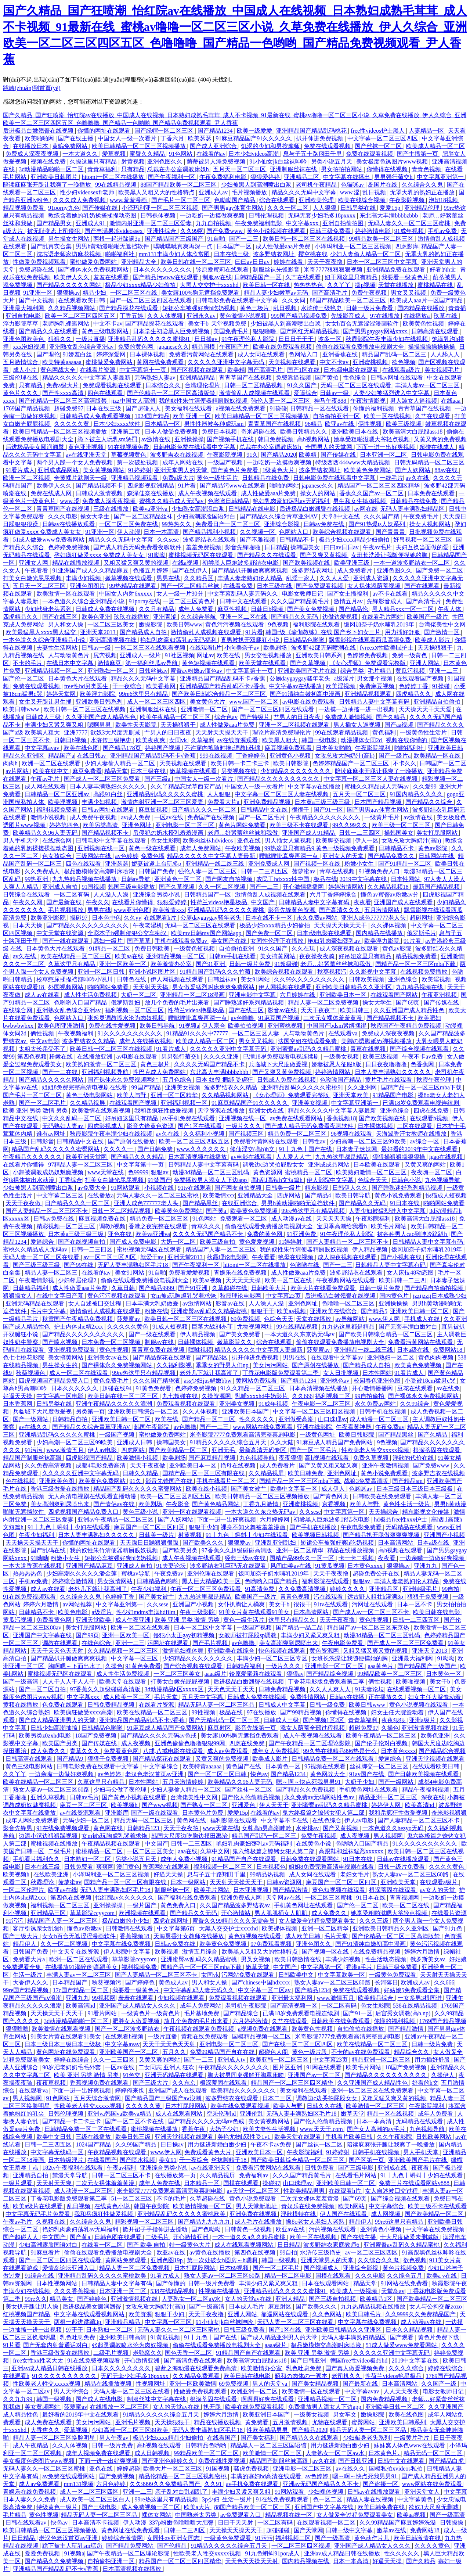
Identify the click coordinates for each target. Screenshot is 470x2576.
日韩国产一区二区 (442, 763)
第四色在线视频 (71, 1897)
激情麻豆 (110, 663)
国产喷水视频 (60, 1342)
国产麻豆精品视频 (212, 1458)
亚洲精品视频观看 (135, 478)
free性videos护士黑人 (378, 130)
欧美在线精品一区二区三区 (76, 956)
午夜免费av (389, 1427)
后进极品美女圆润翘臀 (36, 447)
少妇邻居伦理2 (78, 1280)
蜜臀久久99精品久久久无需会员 (234, 1921)
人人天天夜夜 (401, 2391)
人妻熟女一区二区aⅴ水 (192, 2299)
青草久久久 (206, 1226)
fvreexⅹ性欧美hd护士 (387, 647)
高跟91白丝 (108, 794)
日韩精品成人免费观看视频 (96, 416)
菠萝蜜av (304, 871)
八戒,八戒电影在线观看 (174, 1751)
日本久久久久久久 (75, 1388)
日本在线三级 (232, 254)
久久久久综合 (406, 2368)
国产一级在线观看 (153, 1334)
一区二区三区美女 (111, 624)
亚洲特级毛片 (420, 1589)
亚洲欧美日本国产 (246, 1411)
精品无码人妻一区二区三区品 (217, 1705)
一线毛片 (391, 478)
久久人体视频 (165, 316)
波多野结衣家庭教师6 (332, 2245)
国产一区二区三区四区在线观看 (151, 300)
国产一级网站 (31, 1419)
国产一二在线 (60, 1072)
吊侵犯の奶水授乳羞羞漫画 (169, 833)
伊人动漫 (129, 532)
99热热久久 (177, 524)
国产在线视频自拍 (82, 1242)
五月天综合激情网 (98, 2098)
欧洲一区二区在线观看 (52, 763)
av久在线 (418, 478)
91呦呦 (157, 555)
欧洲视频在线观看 (143, 1913)
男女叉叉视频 (409, 293)
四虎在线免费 (431, 1110)
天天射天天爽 (54, 2183)
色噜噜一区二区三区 (349, 1303)
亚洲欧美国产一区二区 (129, 2052)
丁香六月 (172, 138)
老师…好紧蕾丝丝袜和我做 (243, 833)
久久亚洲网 (362, 1087)
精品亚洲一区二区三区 (388, 1797)
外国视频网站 (66, 987)
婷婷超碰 (128, 2468)
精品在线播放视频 (76, 563)
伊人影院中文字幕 (331, 1180)
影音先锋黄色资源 (292, 910)
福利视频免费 (140, 1967)
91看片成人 (20, 470)
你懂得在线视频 (387, 169)
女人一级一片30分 (180, 593)
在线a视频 (186, 563)
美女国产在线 (229, 941)
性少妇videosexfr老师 (88, 192)
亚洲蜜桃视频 (370, 362)
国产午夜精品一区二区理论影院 (310, 1743)
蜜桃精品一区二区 (309, 1172)
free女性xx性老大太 (39, 2360)
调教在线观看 (60, 1643)
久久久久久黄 (72, 424)
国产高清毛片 (330, 293)
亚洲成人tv (232, 2059)
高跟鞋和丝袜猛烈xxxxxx (352, 1851)
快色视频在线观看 (282, 1651)
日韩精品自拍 (70, 1419)
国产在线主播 (76, 138)
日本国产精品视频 (378, 802)
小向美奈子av (242, 647)
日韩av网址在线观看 (397, 377)
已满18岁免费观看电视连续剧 (282, 1056)
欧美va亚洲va (151, 509)
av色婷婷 (126, 856)
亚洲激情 (452, 956)
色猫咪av (353, 185)
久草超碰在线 (230, 1288)
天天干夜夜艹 (319, 1010)
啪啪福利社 (120, 254)
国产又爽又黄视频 (324, 555)
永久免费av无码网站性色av (319, 1797)
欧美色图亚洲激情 (61, 1026)
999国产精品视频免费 (299, 316)
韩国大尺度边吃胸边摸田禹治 (190, 1836)
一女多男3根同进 (420, 1998)
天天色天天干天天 (231, 1689)
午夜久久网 (28, 902)
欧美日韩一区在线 (267, 285)
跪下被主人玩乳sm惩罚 (108, 439)
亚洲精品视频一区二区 (55, 671)
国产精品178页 (122, 748)
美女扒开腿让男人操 (33, 2306)
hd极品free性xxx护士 (401, 1519)
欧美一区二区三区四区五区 (81, 316)
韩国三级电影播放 (132, 887)
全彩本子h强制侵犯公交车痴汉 (127, 933)
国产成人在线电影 (100, 2399)
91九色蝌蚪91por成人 (273, 2553)
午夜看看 (37, 570)
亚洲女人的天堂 (343, 856)
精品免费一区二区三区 (298, 1134)
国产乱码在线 (48, 1550)
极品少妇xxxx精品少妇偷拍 (141, 285)
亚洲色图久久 (165, 161)
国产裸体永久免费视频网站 (94, 269)
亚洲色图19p (167, 2260)
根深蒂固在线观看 (437, 1450)
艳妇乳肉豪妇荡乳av (335, 941)
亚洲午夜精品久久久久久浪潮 (114, 1404)
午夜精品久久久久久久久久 (326, 817)
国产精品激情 (290, 1890)
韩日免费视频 (276, 439)
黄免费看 (257, 2422)
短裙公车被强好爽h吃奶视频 (199, 308)
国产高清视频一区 (294, 2005)
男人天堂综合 (72, 2391)
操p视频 (365, 285)
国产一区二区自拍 (43, 1689)
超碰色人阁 (273, 2052)
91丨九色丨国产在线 (306, 1149)
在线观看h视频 (429, 1118)
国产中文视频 (37, 300)
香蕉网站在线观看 (166, 1867)
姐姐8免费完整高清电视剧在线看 (85, 1087)
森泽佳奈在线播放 (151, 493)
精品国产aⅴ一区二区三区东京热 (369, 1627)
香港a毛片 (359, 1967)
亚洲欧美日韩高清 (123, 2337)
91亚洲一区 (38, 293)
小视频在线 (159, 1188)
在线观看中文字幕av (338, 1357)
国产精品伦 (354, 609)
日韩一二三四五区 (265, 871)
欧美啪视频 (411, 1681)
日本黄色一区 (444, 1674)
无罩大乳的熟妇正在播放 (423, 192)
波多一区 (330, 339)
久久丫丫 (339, 285)
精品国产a (61, 755)
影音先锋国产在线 (169, 1481)
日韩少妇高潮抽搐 (54, 1728)
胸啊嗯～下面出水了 (75, 1666)
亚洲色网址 (137, 825)
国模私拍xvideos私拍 (396, 2468)
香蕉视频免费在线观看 (100, 2083)
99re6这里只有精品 (144, 694)
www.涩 (350, 192)
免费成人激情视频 (349, 717)
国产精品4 (319, 1195)
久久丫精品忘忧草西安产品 (187, 786)
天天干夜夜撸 (325, 262)
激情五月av (349, 601)
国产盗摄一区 (381, 2484)
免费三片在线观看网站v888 (415, 2183)
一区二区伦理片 (24, 1890)
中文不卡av (107, 323)
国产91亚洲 (211, 964)
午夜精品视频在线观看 (112, 1843)
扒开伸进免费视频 (320, 138)
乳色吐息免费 (78, 2337)
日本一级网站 (188, 1882)
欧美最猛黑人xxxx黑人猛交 (41, 632)
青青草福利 (102, 169)
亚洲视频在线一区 (101, 848)
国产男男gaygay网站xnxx (375, 331)
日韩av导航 (136, 879)
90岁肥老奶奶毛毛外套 (72, 2067)
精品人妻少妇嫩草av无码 (277, 293)
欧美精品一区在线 (437, 755)
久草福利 (202, 740)
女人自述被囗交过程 (95, 1303)
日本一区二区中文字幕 (204, 1627)
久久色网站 (327, 2314)
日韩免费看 (78, 1867)
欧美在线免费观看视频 (283, 347)
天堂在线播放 (396, 285)
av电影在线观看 (137, 1056)
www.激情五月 (65, 1450)
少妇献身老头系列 (49, 609)
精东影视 (317, 1188)
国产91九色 (448, 1928)
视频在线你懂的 (407, 740)
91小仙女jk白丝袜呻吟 (278, 161)
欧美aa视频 (208, 1280)
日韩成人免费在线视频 (106, 609)
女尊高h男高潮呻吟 (267, 1828)
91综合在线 (40, 2276)
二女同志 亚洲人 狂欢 (167, 2067)
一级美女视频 (341, 1056)
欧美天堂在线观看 (263, 663)
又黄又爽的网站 (426, 1164)
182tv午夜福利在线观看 (73, 2167)
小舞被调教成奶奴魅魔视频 (49, 1172)
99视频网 (104, 1998)
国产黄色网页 (331, 1496)
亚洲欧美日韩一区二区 (420, 1311)
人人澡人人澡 (111, 894)
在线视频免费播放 (424, 972)
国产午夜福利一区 (172, 177)
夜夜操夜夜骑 (317, 956)
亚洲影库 (117, 1813)
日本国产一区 (234, 246)
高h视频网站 (314, 439)
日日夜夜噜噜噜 (386, 1064)
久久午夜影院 (395, 2137)
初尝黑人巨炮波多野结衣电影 (241, 563)
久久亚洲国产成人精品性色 (101, 717)
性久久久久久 (257, 1419)
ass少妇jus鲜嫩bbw (208, 1380)
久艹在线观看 (303, 277)
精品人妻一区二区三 (52, 1272)
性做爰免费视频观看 (40, 262)
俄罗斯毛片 (421, 933)
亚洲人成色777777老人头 (374, 918)
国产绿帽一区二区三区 (164, 130)
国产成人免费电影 (133, 1242)
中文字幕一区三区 (135, 1658)
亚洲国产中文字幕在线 (43, 1635)
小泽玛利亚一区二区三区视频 (160, 208)
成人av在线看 (43, 995)
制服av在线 (216, 277)
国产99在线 (79, 1265)
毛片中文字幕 (48, 1311)
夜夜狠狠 (290, 1458)
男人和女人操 (66, 624)
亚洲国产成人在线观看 (404, 902)
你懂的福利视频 (374, 408)
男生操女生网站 (69, 239)
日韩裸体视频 (158, 215)
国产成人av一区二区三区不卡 (372, 1612)
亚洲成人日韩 (135, 1442)
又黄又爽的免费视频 (440, 439)
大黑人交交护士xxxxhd (210, 285)
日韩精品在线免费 (266, 478)
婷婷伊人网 (386, 1805)
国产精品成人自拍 (144, 632)
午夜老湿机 (147, 925)
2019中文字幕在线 (364, 879)
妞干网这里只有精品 (352, 277)
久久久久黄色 (447, 1867)
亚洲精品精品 (198, 377)
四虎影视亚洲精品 (151, 485)
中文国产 (263, 902)
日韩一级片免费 (250, 964)
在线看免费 (238, 586)
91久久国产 (302, 385)
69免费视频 (246, 1319)
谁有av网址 (51, 1134)
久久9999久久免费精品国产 (421, 2314)
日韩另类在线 (358, 208)
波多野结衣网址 (274, 254)
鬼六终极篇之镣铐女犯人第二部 (324, 1813)
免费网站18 (448, 1350)
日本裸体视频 (148, 354)
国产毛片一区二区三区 (181, 200)
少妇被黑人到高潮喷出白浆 (257, 185)
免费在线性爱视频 (112, 1026)
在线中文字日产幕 (60, 1296)
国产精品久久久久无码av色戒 (159, 1735)
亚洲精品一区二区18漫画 (193, 995)
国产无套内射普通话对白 (56, 2345)
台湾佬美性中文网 (442, 624)
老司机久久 (347, 2376)
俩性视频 (370, 424)
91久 (252, 455)
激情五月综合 (200, 1951)
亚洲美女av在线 (108, 1357)
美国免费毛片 (231, 331)
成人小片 (25, 370)
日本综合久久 (163, 385)
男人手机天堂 (21, 840)
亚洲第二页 (126, 431)
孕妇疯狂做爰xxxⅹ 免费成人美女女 (99, 555)
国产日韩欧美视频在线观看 (424, 1774)
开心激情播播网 (304, 887)
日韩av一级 (335, 393)
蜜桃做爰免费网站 (94, 262)
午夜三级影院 (198, 1612)
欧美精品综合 (376, 1998)
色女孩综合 (57, 856)
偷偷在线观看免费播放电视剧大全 (360, 347)
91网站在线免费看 (405, 2283)
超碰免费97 (68, 408)
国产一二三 (244, 239)
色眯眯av (361, 1488)
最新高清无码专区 (263, 1450)
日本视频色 (271, 1867)
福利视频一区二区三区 (135, 1010)
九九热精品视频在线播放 (85, 879)
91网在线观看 (324, 2067)
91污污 (34, 1450)
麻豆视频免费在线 (103, 1218)
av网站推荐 (77, 1604)
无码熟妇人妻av (155, 377)
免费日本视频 (220, 431)
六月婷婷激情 (250, 2021)
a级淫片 (344, 678)
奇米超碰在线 (259, 431)
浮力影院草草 (21, 323)
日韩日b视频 (268, 609)
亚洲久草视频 (48, 1797)
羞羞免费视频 (204, 547)
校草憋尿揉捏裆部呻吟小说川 (75, 979)
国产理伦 (48, 354)
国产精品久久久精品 (138, 1157)
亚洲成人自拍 (60, 887)
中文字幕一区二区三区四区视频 (315, 1411)
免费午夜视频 (369, 293)
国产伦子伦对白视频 (382, 1743)
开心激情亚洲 (191, 2237)
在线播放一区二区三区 (120, 2407)
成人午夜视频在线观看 (208, 493)
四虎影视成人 (105, 1126)
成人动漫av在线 (292, 1218)
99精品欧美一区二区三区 (382, 239)
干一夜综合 (127, 686)
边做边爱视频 (340, 617)
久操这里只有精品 (94, 161)
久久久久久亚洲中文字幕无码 (226, 362)
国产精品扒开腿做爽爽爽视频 (250, 570)
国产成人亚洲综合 (214, 146)
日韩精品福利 (31, 1288)
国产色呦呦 (206, 2229)
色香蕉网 (423, 1064)
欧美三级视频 (404, 424)
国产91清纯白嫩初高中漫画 (306, 694)
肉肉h (11, 763)
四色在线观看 (105, 393)
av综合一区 (425, 1141)
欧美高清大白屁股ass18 (413, 431)
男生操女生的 (60, 1365)
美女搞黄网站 (278, 956)
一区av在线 (169, 817)
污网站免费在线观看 (248, 1975)
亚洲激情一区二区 (205, 709)
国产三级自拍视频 (333, 2299)
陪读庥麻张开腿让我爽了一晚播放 (48, 185)
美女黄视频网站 (104, 470)
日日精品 (276, 547)
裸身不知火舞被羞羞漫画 (254, 1527)
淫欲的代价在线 (414, 1458)
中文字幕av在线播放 (296, 686)
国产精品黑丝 (200, 1203)
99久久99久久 (350, 825)
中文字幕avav (43, 748)
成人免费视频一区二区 (151, 2507)
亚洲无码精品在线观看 (36, 1303)
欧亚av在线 (340, 424)
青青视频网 (405, 1897)
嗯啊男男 (99, 725)
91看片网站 (102, 2013)
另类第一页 (90, 1411)
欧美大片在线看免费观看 (323, 1288)
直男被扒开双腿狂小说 (251, 640)
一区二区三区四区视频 (301, 2546)
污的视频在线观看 (333, 2229)
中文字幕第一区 (344, 1512)
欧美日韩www (184, 624)
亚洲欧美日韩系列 (320, 655)
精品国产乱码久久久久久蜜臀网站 (56, 1149)
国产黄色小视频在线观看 (135, 1797)
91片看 (187, 485)
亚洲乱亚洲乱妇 (276, 1543)
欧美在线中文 (51, 771)
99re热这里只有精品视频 (313, 1211)
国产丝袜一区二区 (379, 146)
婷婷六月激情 (41, 1604)
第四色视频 (32, 1056)
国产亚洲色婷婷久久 (168, 2461)
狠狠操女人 (18, 1296)
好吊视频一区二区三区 (423, 539)
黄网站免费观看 (257, 1380)
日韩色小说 (406, 1180)
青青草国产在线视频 (246, 377)
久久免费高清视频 (49, 1465)
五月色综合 (177, 1080)
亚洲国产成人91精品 (309, 833)
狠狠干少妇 (203, 1527)
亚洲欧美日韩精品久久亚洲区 (354, 987)
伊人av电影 (103, 1450)
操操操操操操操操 (432, 347)
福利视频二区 (333, 1396)
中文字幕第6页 (176, 1928)
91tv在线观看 (195, 1188)
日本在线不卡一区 (269, 918)
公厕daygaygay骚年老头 (301, 678)
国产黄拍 (327, 377)
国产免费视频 (117, 2476)
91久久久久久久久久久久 (131, 1033)
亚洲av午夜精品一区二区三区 (116, 1519)
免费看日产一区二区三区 (228, 524)
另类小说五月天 (332, 161)
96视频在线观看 (352, 1134)
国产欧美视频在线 (307, 563)
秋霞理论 (42, 1882)
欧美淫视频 (341, 686)
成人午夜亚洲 (133, 1620)
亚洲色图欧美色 (24, 339)
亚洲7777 (75, 732)
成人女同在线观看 (262, 354)
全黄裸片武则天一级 (81, 478)
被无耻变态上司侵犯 (54, 231)
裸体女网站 (157, 2515)
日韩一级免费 (328, 1705)
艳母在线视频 (296, 1257)
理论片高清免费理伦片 (282, 732)
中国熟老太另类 (196, 2515)
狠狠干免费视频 (428, 1597)
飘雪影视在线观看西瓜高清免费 (370, 640)
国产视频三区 (246, 1134)
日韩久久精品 (141, 1473)
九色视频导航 (443, 1180)
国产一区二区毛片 (262, 817)
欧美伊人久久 (72, 277)
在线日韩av (92, 755)
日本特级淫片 (66, 2160)
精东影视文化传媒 (426, 1512)
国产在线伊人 (190, 570)
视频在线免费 (48, 161)
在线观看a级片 (402, 370)
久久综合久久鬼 (423, 185)
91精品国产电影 (393, 1095)
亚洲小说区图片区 (153, 972)
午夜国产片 (234, 347)
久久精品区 (199, 578)
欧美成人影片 (433, 640)
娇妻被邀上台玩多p (157, 864)
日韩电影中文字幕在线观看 (112, 840)
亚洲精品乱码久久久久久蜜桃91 (150, 339)
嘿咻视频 (200, 1350)
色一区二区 (328, 2499)
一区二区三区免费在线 (129, 524)
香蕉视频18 (341, 1118)
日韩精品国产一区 (258, 277)
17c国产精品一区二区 (81, 1990)
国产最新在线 (64, 902)
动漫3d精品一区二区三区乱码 (211, 1172)
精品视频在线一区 (289, 2515)
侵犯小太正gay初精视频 (184, 1635)
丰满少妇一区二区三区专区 (273, 1658)
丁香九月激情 (261, 1504)
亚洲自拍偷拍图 (343, 223)
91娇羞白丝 (77, 354)
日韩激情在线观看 (130, 1928)
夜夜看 (362, 902)
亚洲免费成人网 (269, 864)
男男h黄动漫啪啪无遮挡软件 (113, 246)
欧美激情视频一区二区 (203, 2206)
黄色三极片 (255, 308)
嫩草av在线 (392, 2530)
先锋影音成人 (349, 316)
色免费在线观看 (63, 1705)
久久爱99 (425, 786)
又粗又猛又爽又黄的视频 (137, 563)
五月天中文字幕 (203, 1697)
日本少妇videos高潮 (254, 154)
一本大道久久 (80, 154)
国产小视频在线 (401, 1257)
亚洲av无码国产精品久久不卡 (321, 2484)
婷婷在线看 (289, 262)
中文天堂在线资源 (60, 933)
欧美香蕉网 (161, 686)
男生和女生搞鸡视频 (360, 501)
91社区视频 (179, 655)
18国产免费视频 (96, 1735)
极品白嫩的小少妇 (126, 1921)
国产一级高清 (21, 1681)
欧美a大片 (198, 2507)
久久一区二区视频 (222, 887)
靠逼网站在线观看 (285, 2314)
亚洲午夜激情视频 (386, 1465)
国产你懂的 (170, 2283)
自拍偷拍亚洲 (237, 948)
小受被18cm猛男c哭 (431, 1380)
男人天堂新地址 (257, 2206)
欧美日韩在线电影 (437, 1612)
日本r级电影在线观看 (351, 370)
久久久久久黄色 (128, 1326)
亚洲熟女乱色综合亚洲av (82, 347)
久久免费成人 (43, 871)
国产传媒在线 (100, 208)
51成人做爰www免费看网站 (49, 539)
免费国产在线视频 (211, 817)
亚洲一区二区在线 (244, 617)
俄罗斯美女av (428, 1959)
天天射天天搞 (151, 987)
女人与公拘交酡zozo (436, 2306)
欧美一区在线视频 (388, 416)
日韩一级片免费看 (370, 308)
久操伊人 (443, 2075)
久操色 (114, 1666)
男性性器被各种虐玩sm (214, 424)
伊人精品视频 (370, 1249)
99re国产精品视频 (26, 1990)
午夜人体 (450, 609)
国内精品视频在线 (306, 2561)
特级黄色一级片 (57, 2507)
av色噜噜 (243, 1018)
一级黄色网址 (318, 1434)
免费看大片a (224, 802)
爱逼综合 (305, 393)
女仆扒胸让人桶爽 (242, 1604)
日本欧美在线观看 (377, 1164)
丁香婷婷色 (251, 755)
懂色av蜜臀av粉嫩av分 (390, 894)
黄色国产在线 (244, 1766)
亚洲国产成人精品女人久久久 (138, 2005)
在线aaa (451, 401)
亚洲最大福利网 (24, 308)
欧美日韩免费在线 (382, 2507)
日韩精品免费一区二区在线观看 (333, 1759)
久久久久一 (119, 1149)
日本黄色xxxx (365, 1566)
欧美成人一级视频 (354, 2291)
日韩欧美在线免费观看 (382, 1496)
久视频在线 (51, 2221)
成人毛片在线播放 (259, 2221)
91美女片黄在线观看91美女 (255, 1612)
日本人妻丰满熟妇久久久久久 (109, 786)
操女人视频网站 (430, 524)
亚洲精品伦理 (422, 208)
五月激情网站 (382, 910)
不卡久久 (404, 763)
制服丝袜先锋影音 (277, 269)
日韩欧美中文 (296, 1975)
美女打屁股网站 (437, 833)
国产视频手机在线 (231, 439)
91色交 (132, 2075)
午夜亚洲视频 (440, 995)
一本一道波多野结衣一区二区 (412, 563)
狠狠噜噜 (265, 331)
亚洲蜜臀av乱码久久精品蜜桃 (309, 1049)
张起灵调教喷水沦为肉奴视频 (126, 1018)
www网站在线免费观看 (263, 1427)
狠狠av (160, 1172)
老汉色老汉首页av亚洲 (155, 1774)
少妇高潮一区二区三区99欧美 (369, 1141)
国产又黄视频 (341, 1828)
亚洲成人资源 (371, 578)
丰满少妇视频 (84, 578)
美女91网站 (256, 979)
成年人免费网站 (201, 848)
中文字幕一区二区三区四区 (383, 138)
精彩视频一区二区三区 (66, 1226)
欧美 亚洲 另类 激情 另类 (36, 1110)
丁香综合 (70, 1180)
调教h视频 (112, 1226)
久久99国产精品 (136, 2144)
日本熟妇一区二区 (88, 1859)
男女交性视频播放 (269, 655)
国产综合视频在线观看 (420, 1049)
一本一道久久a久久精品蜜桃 (249, 2237)
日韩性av (314, 1141)
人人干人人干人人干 (69, 1681)
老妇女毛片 (354, 1874)
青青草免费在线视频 (158, 1350)
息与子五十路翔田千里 (313, 154)
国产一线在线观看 (66, 941)
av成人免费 (136, 817)
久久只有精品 (157, 609)
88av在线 (446, 470)
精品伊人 (25, 1944)
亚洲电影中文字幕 (253, 995)
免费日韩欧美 (152, 948)
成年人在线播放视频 (146, 1041)
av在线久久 (34, 1427)
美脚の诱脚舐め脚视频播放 (377, 1041)
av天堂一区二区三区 (254, 2191)
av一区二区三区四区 (110, 1257)
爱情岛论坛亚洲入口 (69, 2268)
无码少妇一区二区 (86, 1820)
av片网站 (18, 771)
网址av (205, 655)
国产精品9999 (157, 1288)
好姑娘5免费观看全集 (412, 1990)
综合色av (226, 717)
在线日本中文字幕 (70, 663)
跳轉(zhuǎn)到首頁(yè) (32, 88)
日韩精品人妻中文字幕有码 (375, 701)
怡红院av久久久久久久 (125, 1897)
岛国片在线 (383, 185)
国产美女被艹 (249, 1488)
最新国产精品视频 (437, 887)
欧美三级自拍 (218, 1242)
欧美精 (236, 370)
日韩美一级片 (283, 1188)
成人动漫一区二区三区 (380, 1419)
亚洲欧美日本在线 (355, 431)
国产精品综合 (241, 2013)
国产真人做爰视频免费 (355, 2368)
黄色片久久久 (21, 393)
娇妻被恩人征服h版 (337, 1064)
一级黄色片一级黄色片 (151, 2013)
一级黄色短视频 (195, 948)
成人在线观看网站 (179, 2113)
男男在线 (168, 578)
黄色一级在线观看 (153, 848)
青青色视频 (427, 169)
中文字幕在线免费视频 (122, 1944)
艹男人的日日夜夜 (298, 717)
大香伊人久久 (31, 1982)
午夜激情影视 (368, 401)
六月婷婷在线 (298, 995)
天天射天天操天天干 (222, 732)
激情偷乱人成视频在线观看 (255, 393)
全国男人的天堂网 (329, 447)
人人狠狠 (325, 208)
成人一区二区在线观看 (79, 1373)
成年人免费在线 (160, 2183)
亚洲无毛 (224, 1450)
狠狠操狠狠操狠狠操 (399, 1157)
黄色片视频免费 (404, 2268)
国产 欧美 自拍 (147, 2245)
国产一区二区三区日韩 (218, 1774)
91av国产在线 (367, 1774)
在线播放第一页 (176, 2175)
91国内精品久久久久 (417, 794)
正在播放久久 (386, 1697)
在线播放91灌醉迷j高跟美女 (82, 1967)
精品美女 (62, 2299)
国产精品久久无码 (295, 617)
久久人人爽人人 (331, 1689)
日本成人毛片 (247, 2306)
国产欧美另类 (180, 1550)
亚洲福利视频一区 (184, 1103)
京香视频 (334, 1504)
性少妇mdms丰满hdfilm (146, 1612)
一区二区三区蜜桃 (329, 1897)
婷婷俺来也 (130, 2090)
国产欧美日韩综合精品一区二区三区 (219, 694)
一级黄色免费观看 (393, 1975)
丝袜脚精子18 (229, 2160)
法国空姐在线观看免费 (308, 1041)
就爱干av (152, 1257)
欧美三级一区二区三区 (402, 825)
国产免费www (225, 231)
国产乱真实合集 (51, 246)
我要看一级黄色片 (406, 277)
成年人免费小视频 (184, 1859)
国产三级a (158, 779)
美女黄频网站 (43, 2407)
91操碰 (441, 686)
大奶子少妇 (360, 1782)
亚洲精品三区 (48, 1913)
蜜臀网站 (363, 2422)
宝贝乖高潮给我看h (342, 1226)
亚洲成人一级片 (141, 655)
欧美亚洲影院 (48, 918)
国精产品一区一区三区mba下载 (416, 964)
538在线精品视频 (415, 2005)
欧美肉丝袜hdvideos (208, 840)
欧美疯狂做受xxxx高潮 (84, 1712)
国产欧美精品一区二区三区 (432, 2299)
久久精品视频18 (389, 887)
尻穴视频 (105, 655)
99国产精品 (146, 1087)
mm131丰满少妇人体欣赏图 (175, 254)
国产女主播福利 (348, 593)
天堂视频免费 (229, 323)
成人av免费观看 (228, 1751)
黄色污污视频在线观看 (235, 624)
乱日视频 (374, 192)
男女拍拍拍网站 (342, 169)
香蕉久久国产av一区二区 (372, 493)
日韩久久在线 (325, 2106)
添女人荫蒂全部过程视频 (313, 1728)
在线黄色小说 (314, 1843)
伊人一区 (367, 840)
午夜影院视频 (407, 200)
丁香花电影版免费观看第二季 (281, 1373)
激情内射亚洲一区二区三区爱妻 (151, 223)
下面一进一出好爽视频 (386, 447)
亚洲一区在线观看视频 (192, 1512)
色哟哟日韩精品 (229, 501)
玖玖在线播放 (132, 617)
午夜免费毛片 (421, 516)
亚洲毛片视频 (133, 2422)
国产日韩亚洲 (309, 2360)
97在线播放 (385, 316)
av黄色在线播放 (210, 2252)
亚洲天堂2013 (98, 632)
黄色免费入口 (178, 1905)
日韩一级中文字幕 (350, 2530)
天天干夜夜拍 (181, 1828)
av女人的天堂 (438, 1890)
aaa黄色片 (381, 1666)
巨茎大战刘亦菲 (213, 1326)
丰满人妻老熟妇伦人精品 (250, 578)
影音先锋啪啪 (243, 547)
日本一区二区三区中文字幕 (383, 262)
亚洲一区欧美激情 (192, 2384)
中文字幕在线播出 (347, 177)
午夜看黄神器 (354, 1427)
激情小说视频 (48, 817)
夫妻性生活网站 (57, 647)
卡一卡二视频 (357, 1558)
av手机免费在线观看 (189, 1118)
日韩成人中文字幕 (282, 1705)
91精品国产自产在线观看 (245, 1859)
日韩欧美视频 (367, 979)
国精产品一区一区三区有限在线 (204, 1473)
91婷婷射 (140, 470)
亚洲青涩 (165, 617)
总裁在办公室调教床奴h (178, 169)
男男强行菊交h (394, 177)
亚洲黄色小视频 (291, 755)
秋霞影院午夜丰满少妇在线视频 (387, 339)
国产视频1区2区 (324, 1720)
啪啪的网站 (284, 485)
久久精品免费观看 (197, 2376)
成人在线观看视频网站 (244, 2245)
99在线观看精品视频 (342, 732)
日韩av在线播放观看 (69, 524)
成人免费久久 (48, 1751)
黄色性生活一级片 (407, 1504)
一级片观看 (18, 2183)
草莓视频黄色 (129, 455)
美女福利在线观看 (189, 408)
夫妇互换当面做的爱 (423, 547)
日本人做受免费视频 (172, 431)
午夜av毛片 (378, 547)
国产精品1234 (216, 130)
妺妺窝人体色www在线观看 (410, 2445)
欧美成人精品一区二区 (435, 146)
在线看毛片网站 (383, 617)
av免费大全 (92, 1188)
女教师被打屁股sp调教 (248, 1635)
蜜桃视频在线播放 (54, 1843)
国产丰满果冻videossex (114, 231)
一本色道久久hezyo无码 (393, 1828)
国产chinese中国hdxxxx (261, 1982)
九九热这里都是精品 (342, 1157)
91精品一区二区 (110, 948)
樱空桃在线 (313, 254)
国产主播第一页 (418, 154)
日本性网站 (406, 879)
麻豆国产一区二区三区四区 (150, 1527)
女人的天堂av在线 (249, 2299)
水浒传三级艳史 (322, 308)
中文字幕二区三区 (60, 1195)
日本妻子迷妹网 (357, 1149)
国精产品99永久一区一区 (303, 1558)
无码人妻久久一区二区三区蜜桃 (410, 223)
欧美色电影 (73, 1612)
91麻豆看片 (45, 2252)
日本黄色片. (384, 2453)
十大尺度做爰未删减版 (410, 2237)
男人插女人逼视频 (357, 725)
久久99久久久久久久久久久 (310, 979)
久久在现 (304, 948)
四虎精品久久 (21, 617)
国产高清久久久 (340, 910)
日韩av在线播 (347, 1697)
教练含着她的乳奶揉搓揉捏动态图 (93, 215)
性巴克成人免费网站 (160, 1072)
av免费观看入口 (241, 2515)
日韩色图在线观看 (118, 2237)
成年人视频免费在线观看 (99, 2453)
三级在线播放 (111, 509)
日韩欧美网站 (434, 2137)
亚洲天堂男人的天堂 (181, 470)
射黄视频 (133, 161)
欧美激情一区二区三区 (376, 2106)
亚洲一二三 (444, 671)
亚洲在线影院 (315, 1427)
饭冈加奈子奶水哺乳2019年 (380, 624)
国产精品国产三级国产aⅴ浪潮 (164, 2098)
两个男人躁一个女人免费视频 (75, 462)
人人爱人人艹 (294, 1157)
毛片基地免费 (202, 2013)
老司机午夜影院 (246, 2005)
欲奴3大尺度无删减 (116, 732)
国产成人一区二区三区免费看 (103, 779)
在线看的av (210, 154)
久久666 (302, 1396)
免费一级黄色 (410, 655)
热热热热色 (309, 285)
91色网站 (181, 154)
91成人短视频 (170, 1326)
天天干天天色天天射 (57, 1651)
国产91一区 (329, 809)
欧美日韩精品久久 (304, 431)
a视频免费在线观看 (263, 2029)
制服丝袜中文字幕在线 (157, 2399)
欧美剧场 (275, 647)
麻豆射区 (219, 1728)
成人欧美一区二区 (127, 1697)
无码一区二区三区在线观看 (357, 385)
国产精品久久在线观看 (49, 331)
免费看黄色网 (54, 1620)
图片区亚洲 (288, 2067)
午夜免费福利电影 (223, 177)
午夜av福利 (122, 2167)
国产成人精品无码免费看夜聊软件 (138, 547)
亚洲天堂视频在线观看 (435, 1759)
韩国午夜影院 (152, 1427)
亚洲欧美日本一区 (343, 995)
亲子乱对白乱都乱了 (182, 2492)
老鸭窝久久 (147, 2353)
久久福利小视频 (204, 1134)
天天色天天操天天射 (252, 2561)
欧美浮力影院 (98, 694)
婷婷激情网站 (346, 887)
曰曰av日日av (253, 262)
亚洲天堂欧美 (351, 1095)
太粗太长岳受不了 (43, 1049)
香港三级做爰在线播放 (60, 1488)
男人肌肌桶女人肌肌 (281, 1913)
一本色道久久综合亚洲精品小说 (84, 601)
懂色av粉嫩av (85, 1928)
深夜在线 (433, 1797)
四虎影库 (407, 246)
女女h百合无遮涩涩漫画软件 (362, 323)
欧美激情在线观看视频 (102, 1110)
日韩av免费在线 (324, 524)
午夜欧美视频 (243, 848)
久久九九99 (18, 2399)
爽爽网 (105, 1867)
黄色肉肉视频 (436, 1357)
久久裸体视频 (389, 925)
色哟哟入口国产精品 (81, 1002)
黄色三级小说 (141, 1512)
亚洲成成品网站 (58, 470)
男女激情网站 (115, 1581)
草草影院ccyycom (93, 1913)
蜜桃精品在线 (435, 285)
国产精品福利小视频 (210, 532)
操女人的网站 (318, 493)
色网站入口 (304, 354)
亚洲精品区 (384, 1589)
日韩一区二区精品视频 (254, 385)
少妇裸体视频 (326, 2492)
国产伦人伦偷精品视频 (251, 1797)
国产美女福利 (259, 2438)
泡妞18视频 (444, 200)
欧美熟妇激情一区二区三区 (102, 1064)
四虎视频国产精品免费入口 (55, 1380)
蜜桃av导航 (136, 1573)
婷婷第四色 (64, 825)
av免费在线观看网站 (297, 1118)
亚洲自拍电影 (24, 316)
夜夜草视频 (51, 2083)
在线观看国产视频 (421, 678)
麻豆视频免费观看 (289, 748)
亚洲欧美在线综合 (334, 1311)
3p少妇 (211, 2499)
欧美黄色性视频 (424, 323)
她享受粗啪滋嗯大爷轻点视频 (372, 439)
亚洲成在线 (392, 2167)
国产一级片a (395, 755)
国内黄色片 (394, 1296)
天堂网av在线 (284, 1897)
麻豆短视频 (153, 809)
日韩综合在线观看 (27, 894)
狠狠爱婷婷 (265, 177)
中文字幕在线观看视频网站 (90, 2314)
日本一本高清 (162, 532)
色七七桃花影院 (24, 1357)
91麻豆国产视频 (279, 1018)
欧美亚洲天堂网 (87, 1157)
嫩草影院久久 (235, 1342)
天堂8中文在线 (341, 516)
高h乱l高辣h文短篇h (277, 1180)
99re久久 (36, 2299)
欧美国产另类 (60, 1743)
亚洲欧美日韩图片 (54, 177)
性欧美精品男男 (304, 2191)
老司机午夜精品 (317, 185)
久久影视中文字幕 (373, 972)
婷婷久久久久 (348, 1589)
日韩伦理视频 (267, 215)
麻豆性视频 (232, 609)
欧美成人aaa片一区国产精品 (427, 300)
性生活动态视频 (386, 1959)
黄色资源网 (267, 1172)
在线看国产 (102, 2160)
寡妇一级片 (108, 941)
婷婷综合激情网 (73, 1581)
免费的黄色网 (136, 347)
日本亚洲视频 (251, 1890)
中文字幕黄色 (415, 2499)
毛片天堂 (166, 1697)
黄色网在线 (192, 1820)
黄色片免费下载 (439, 2337)
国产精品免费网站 (130, 2546)
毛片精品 (380, 671)
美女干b (198, 323)
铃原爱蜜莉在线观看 (223, 269)
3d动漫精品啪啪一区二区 (52, 169)
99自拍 (450, 1589)
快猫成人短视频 (446, 1195)
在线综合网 (57, 840)
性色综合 (355, 377)
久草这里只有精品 (72, 964)
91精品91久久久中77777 (197, 1033)
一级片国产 (142, 1905)
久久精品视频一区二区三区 (123, 1651)
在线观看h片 (205, 647)
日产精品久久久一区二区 (205, 809)
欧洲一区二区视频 (27, 478)
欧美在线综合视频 (362, 200)
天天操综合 (384, 1512)
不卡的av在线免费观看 (361, 2052)
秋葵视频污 (332, 972)
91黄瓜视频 (329, 1566)
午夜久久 (97, 902)
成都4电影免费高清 (101, 1465)
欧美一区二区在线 (289, 1280)
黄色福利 (384, 732)
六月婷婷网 (275, 1519)
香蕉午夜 (194, 2129)
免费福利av (254, 2175)
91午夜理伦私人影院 (248, 339)
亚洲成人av (214, 192)
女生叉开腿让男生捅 (46, 701)
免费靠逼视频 (294, 377)
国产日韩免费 (155, 1149)
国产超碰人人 (144, 408)
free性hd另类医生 (87, 686)
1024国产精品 (152, 416)
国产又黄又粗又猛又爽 (329, 1465)
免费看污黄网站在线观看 (202, 354)
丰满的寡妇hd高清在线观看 (267, 2476)
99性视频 (204, 1712)
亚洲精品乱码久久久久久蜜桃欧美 (182, 2214)
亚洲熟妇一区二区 (111, 671)
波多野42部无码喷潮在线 (324, 647)
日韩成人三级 (44, 717)
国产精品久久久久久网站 (69, 285)
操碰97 (79, 918)
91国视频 (93, 887)
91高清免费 (260, 1589)
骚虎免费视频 (252, 2468)
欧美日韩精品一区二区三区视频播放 (139, 146)
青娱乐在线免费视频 (241, 1272)
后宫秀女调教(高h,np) (403, 2013)
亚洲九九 (426, 1566)
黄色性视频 (114, 1350)
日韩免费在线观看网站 (310, 1859)
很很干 (301, 809)
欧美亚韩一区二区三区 (280, 2059)
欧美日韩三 (355, 1010)
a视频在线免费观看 (241, 408)
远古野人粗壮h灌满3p (376, 1597)
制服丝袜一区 (173, 1890)
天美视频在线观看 (292, 362)
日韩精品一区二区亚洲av (57, 794)
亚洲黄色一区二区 (178, 879)
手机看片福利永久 (37, 1859)
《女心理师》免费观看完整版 (368, 663)
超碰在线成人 (437, 447)
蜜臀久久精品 (148, 154)
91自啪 (217, 239)
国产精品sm (408, 1481)
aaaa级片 (216, 1674)
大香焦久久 (45, 2430)
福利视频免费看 (57, 809)
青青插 (457, 308)
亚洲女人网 (34, 563)
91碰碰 (278, 408)
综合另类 (352, 671)
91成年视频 (409, 231)
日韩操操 (452, 2522)
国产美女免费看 (240, 1334)
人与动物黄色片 (69, 655)
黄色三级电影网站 (106, 331)
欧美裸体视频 (280, 1928)
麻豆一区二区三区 (84, 1805)
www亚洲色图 (132, 910)
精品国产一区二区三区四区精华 (379, 485)
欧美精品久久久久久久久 (244, 2090)
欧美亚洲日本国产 (267, 2414)
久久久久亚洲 (221, 1056)
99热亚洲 (37, 879)
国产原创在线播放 (132, 1141)
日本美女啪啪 (334, 748)
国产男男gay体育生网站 (233, 208)
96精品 (313, 424)
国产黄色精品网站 (216, 1504)
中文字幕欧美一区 (342, 1975)
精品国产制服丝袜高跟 (33, 1458)
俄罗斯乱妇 (126, 1002)
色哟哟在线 (305, 1265)
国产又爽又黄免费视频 (282, 1072)
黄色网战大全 (58, 370)
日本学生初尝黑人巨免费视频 (172, 331)
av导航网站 (351, 1319)
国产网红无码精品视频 (310, 331)
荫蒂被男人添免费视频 (217, 161)
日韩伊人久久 (350, 1188)
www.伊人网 (385, 1319)
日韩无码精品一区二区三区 (429, 462)
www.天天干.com (322, 2129)
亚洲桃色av (335, 1380)
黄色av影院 (433, 848)
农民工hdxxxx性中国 (283, 879)
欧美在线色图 (82, 748)
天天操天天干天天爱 (426, 709)
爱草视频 (114, 154)
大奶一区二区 (139, 995)
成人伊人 (333, 1488)
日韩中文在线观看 (244, 601)
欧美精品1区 (377, 2299)
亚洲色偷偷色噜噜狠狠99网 (191, 1743)
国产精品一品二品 (300, 1627)
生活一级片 (28, 1975)
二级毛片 (60, 1851)
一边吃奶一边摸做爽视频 (213, 215)
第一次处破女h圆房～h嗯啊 (223, 2260)
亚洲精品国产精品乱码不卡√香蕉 (223, 678)
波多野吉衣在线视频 (177, 455)
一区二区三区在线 (134, 293)
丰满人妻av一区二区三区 (428, 385)
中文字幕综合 (161, 1766)
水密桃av (308, 1828)
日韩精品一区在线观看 (320, 408)
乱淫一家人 (301, 578)
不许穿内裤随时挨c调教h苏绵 (223, 748)
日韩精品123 (144, 1828)
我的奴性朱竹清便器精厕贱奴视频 (204, 401)
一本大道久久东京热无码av (300, 1334)
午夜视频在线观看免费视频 (199, 2029)
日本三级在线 (275, 586)
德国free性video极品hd (359, 2360)
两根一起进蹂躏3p (117, 239)
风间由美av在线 (291, 1566)
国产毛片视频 (210, 1643)
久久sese (168, 539)
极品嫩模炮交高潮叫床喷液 (100, 871)
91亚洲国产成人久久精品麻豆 (91, 570)
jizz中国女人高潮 (133, 401)
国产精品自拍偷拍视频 (434, 1288)
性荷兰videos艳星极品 (220, 902)
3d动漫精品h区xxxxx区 (175, 1689)
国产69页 (408, 1002)
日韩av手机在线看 (233, 956)
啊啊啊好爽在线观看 (268, 2399)
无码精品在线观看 (410, 1527)
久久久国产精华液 (157, 1380)
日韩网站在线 (437, 856)
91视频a (189, 1026)
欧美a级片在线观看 (38, 2206)
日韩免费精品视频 (282, 1689)
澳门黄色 (128, 1867)
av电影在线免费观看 (309, 701)
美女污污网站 (271, 1365)
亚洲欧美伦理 (317, 200)
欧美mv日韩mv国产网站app (207, 933)
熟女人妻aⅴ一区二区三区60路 (52, 1789)
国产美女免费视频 (311, 609)
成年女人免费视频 (276, 1751)
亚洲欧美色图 (57, 1481)
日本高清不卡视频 (96, 2522)
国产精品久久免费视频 (306, 1789)
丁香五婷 (132, 316)
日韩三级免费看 (331, 231)
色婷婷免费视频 (69, 547)
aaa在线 (188, 1851)
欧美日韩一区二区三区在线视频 (304, 239)
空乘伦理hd (221, 2113)
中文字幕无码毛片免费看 (39, 2214)
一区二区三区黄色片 (190, 601)
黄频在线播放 (21, 1705)
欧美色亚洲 (96, 617)
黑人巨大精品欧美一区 (212, 1581)
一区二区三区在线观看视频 (151, 647)
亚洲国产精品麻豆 (90, 1566)
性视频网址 (151, 2384)
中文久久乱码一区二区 (72, 1118)
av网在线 (365, 509)
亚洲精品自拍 (31, 2175)
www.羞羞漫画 (129, 200)
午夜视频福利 (76, 1033)
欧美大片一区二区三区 (173, 2468)
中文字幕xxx (303, 223)
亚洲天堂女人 (422, 2492)
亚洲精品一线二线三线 (215, 864)
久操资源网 (217, 1396)
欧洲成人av (416, 1982)
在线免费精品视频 (377, 1951)
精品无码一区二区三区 (144, 1820)
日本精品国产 (70, 1982)
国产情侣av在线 (114, 1504)
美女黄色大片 (208, 701)
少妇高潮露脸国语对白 (207, 516)
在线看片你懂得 (133, 902)
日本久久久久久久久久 (163, 269)
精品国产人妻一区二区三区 (221, 1249)
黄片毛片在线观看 (389, 1080)
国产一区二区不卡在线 (135, 2121)
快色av (259, 1774)
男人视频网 (388, 1836)
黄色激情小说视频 (244, 316)
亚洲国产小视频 (444, 1535)
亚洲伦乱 (251, 2113)
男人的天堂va (270, 2384)
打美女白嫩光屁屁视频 (33, 578)
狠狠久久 (60, 339)
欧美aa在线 (129, 956)
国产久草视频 (308, 663)
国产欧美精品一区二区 (179, 1450)
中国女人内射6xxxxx (126, 593)
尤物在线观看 (330, 2422)
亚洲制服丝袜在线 (294, 169)
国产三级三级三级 (37, 1265)
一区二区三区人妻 (256, 1033)
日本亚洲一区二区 (384, 455)
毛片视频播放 (250, 192)
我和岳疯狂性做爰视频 (164, 1110)
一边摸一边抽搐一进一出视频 (357, 709)
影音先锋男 (18, 1828)
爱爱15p (391, 208)
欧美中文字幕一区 (294, 1488)
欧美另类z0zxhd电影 (45, 1735)
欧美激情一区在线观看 (66, 593)
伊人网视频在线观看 (178, 979)
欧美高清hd (420, 1805)
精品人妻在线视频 (370, 2499)
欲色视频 (403, 362)
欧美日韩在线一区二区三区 (196, 262)
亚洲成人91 (91, 223)
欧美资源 (140, 2314)
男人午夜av (114, 2438)
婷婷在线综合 (72, 2059)
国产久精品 (391, 717)
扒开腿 (213, 2407)
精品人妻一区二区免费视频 (324, 1002)
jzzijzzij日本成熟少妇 (440, 1296)
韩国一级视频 (279, 2260)
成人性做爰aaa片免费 (284, 246)
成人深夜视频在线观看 (349, 948)
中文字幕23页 (283, 1296)
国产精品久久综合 (429, 802)
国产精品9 (70, 1759)
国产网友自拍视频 (229, 879)
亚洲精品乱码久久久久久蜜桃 (166, 794)
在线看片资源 (98, 370)
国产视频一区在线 (317, 864)
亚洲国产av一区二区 (315, 2075)
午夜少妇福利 (37, 1535)
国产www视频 (160, 1805)
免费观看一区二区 (244, 1218)
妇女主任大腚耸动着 (435, 1697)
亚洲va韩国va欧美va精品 (119, 2113)
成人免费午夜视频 (94, 817)
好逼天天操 (18, 1396)
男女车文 (345, 2414)
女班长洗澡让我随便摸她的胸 (390, 555)
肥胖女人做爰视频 (136, 2021)
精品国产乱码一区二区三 (395, 354)
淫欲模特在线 (299, 2214)
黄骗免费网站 (70, 146)
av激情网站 (197, 1303)
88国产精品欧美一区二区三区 (179, 185)
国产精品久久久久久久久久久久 (279, 779)
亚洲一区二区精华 (175, 1095)
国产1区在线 (304, 370)
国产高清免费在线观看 (194, 2360)
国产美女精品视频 (316, 2384)
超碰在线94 (117, 1388)
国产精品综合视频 (330, 1674)
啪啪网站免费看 (108, 987)
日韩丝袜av (153, 671)
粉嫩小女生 (359, 864)
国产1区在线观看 (200, 1126)
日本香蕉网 (18, 1404)
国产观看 (402, 2337)
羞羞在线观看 (111, 277)
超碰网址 (421, 918)
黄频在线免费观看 (205, 2036)
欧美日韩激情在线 (298, 1959)
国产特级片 (255, 717)
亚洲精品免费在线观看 (396, 269)
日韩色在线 (132, 979)
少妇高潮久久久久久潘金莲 (82, 1573)
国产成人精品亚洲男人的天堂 (58, 1720)
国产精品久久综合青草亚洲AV (279, 516)
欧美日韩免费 (306, 1473)
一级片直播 (90, 339)
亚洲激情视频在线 (425, 1728)
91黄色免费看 (154, 1388)
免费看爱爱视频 (190, 1272)
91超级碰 (286, 964)
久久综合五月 (405, 2276)
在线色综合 (97, 1643)
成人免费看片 (355, 570)
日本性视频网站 (57, 2283)
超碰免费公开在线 (376, 1573)
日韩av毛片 (84, 1797)
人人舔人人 (445, 354)
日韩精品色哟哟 (304, 640)
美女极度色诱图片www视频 (392, 161)
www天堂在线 (106, 1172)
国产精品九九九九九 (205, 2221)
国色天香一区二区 (189, 2353)
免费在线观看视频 (328, 146)
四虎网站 (289, 1195)
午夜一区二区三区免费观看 (206, 1589)
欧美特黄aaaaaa (62, 362)
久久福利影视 (174, 1365)
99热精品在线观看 (133, 586)
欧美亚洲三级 (352, 563)
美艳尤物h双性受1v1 (244, 2137)
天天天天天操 (334, 1218)
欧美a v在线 (442, 2276)
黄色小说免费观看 (399, 1195)
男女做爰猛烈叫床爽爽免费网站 (214, 987)
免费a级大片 (63, 385)
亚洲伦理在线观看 (211, 1573)
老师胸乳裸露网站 (66, 323)
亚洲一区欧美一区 (123, 964)
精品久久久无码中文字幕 (304, 192)
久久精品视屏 (88, 1103)
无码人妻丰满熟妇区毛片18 (134, 1265)
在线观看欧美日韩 (82, 300)
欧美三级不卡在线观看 (300, 825)
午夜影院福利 (373, 748)
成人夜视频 (136, 1743)
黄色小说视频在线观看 (277, 231)
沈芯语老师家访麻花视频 (69, 254)
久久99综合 (415, 1404)
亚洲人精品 (290, 2299)
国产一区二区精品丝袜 (144, 516)
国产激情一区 (442, 632)
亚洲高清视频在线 (113, 640)
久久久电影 (62, 516)
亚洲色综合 (403, 979)
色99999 (138, 1172)
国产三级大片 (21, 1936)
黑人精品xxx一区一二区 (403, 609)
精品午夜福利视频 (426, 1789)
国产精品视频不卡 (100, 485)
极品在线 (325, 879)
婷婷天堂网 (61, 694)
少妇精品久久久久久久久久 (296, 771)
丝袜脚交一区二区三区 (380, 1766)
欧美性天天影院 (136, 725)
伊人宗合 (213, 1026)
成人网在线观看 (46, 786)
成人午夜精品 (31, 2445)
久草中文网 (214, 1851)
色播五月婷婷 (151, 570)
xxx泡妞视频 (30, 347)
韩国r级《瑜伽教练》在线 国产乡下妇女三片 (323, 632)
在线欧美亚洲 (51, 1874)
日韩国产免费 (157, 871)
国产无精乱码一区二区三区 (225, 1720)
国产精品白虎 (447, 2461)
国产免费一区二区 (440, 570)
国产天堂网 (308, 2530)
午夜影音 (177, 1504)
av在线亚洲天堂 (87, 455)
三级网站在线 (94, 856)
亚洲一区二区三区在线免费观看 (373, 2090)
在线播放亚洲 (95, 1056)
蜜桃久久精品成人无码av (172, 501)
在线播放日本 (31, 146)
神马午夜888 (331, 401)
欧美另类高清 (101, 825)
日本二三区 (277, 2098)
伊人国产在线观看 (344, 2214)
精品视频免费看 (24, 208)
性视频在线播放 (220, 2291)
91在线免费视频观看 (30, 1597)
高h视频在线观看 (327, 1458)
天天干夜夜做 (24, 1203)
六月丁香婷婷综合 (334, 894)
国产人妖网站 (413, 470)
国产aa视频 (399, 725)
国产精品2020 (278, 455)
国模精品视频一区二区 (262, 2036)
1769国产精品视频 (27, 408)
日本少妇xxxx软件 (117, 424)
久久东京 (184, 2083)
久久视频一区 (258, 532)
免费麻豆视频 (377, 686)
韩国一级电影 (319, 740)
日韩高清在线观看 (435, 331)
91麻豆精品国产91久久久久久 (254, 138)
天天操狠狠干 (435, 647)
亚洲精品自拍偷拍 (437, 701)
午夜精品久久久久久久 (33, 1157)
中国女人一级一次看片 (128, 138)
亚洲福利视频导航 (106, 1072)
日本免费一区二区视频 (112, 1342)
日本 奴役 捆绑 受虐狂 (225, 1080)
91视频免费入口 (380, 871)
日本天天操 (28, 925)
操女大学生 (95, 516)
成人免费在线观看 (49, 2422)
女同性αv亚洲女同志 (174, 2538)
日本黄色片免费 (203, 1813)
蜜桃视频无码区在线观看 (202, 555)
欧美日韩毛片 (364, 2314)
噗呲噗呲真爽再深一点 (183, 246)
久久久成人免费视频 (80, 200)
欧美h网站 (352, 2206)
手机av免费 (443, 231)
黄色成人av (174, 1982)
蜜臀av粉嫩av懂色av (197, 671)
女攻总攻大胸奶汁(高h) (345, 755)
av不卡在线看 (390, 593)
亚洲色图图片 (88, 586)
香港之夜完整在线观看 (159, 1226)
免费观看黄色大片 (208, 2152)
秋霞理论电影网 (228, 1257)
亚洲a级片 (423, 1720)
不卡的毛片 (28, 663)
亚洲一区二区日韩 (101, 972)
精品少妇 (95, 293)
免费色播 (152, 856)
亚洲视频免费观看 (72, 1350)
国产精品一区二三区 (209, 1419)
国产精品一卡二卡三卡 (72, 2121)
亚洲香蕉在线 (340, 354)
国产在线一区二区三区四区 (298, 2044)
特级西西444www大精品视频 (353, 462)
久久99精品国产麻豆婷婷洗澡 (398, 2522)
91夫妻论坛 (171, 1566)
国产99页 (87, 1635)
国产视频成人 (322, 2268)
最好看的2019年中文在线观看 (420, 1149)
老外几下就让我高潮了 (210, 1373)
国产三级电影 (356, 2167)
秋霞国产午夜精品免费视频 (406, 1026)
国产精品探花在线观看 (129, 308)
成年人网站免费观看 (33, 1820)
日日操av (206, 339)
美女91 (168, 2160)
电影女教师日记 (303, 593)
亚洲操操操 (189, 439)
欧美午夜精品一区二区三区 (176, 717)
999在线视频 (217, 755)
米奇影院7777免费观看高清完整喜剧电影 (243, 1434)
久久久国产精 (382, 516)
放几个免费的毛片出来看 (178, 1002)
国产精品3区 (212, 1357)
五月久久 (174, 2052)
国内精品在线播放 (421, 308)
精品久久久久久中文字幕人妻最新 (87, 377)
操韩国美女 (305, 547)
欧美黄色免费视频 (254, 1211)
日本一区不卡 (415, 1604)
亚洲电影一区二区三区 (185, 825)
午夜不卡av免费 (423, 1056)
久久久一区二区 (288, 208)
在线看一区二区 (103, 2245)
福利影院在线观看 (317, 624)
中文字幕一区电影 (60, 1396)
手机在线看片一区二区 (226, 1481)
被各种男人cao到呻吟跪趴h (412, 1234)
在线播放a (417, 316)
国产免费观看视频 (320, 586)
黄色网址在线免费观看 (66, 2052)
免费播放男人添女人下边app (211, 1180)
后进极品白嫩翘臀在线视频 (39, 130)
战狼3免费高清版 (367, 1481)
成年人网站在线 (183, 462)
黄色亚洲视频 (86, 447)
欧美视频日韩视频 (316, 1535)
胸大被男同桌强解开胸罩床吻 (246, 2075)
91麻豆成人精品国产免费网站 (335, 1442)
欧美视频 (167, 1951)
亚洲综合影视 (282, 524)
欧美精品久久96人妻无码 (46, 833)
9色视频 (279, 624)
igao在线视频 (446, 1157)
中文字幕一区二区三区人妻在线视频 (371, 779)
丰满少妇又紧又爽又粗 (55, 725)
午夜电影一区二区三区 (322, 1404)
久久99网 (192, 231)
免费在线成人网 (51, 493)
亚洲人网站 (425, 663)
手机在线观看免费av (182, 941)
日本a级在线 (413, 1350)
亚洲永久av (202, 316)
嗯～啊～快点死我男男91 (309, 1782)
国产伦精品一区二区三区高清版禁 (172, 393)
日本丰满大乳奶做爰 (153, 1303)
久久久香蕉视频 (75, 2291)
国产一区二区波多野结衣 (128, 2029)
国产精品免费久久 (392, 856)
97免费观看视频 (271, 1944)
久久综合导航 (199, 617)
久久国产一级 (439, 2384)
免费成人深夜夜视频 (33, 154)
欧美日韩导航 (158, 1026)
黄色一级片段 (310, 2052)
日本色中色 (106, 918)
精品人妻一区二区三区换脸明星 (55, 2438)
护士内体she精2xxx (79, 1326)
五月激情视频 (290, 2422)
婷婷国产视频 (163, 748)
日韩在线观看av (27, 2522)
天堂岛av (392, 2291)
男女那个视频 (375, 678)
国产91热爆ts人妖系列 (377, 524)
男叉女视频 (256, 1959)
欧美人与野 (132, 1095)
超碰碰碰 (278, 2530)
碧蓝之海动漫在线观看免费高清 (196, 2368)
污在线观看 (329, 1597)
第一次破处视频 (138, 462)
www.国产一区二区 (254, 701)
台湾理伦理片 (203, 385)
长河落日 (386, 1982)
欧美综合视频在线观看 (342, 532)
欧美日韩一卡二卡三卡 (240, 763)
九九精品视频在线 (420, 987)
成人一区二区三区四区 (157, 701)
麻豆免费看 (87, 771)
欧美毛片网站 (389, 1226)
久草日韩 (123, 1288)
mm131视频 (79, 2484)
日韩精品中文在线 (265, 809)
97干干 (74, 2330)
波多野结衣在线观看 (210, 539)
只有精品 (133, 169)
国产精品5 (374, 1311)
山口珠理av (332, 1419)
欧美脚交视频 (334, 840)
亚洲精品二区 (302, 177)
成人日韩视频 (152, 2453)
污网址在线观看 (373, 1604)
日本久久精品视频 (410, 2330)
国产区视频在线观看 (197, 370)
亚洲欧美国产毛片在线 (308, 671)
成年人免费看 (196, 609)
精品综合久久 (412, 2052)
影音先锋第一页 (256, 1728)
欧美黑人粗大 (280, 740)
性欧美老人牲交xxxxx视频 (376, 1450)
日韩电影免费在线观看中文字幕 (237, 300)
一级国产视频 (225, 462)
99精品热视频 (268, 1874)
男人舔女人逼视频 (414, 401)
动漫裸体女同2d (362, 740)
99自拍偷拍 (370, 1396)
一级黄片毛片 (382, 817)
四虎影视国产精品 (90, 1458)
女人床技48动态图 (411, 1272)
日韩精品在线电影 (252, 509)
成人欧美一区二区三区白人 (96, 2499)
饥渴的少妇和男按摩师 (271, 146)
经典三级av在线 (246, 1558)
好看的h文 (444, 269)
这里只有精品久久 (292, 1620)
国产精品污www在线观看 (166, 277)
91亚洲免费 (302, 1234)
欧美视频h (125, 1805)
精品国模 (204, 347)
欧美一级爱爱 (255, 130)
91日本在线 (405, 1203)
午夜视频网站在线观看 (346, 1280)
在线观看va (343, 1033)
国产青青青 (391, 532)
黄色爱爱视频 (257, 1242)
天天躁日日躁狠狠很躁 (150, 1543)
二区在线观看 (415, 1126)
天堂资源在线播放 (222, 1110)
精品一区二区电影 (288, 2276)
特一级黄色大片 (190, 2245)
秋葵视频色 (31, 1373)
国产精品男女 (54, 223)
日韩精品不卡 (297, 539)
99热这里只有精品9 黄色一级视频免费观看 (320, 848)
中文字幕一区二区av (265, 1990)
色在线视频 (21, 1481)
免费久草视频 (371, 1458)
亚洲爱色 (244, 1805)
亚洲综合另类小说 (157, 894)
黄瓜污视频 (410, 671)
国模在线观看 (241, 2183)
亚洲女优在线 (267, 1110)
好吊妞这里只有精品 (366, 956)
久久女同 (294, 300)
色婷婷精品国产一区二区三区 (351, 763)
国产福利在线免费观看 (188, 1897)
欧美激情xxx (168, 910)
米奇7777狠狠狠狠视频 (334, 269)
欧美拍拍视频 (246, 1026)
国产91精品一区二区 (405, 864)
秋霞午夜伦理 (434, 1080)
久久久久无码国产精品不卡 (210, 1064)
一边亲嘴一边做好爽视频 (433, 1558)
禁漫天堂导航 (70, 2175)
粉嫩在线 (61, 1056)
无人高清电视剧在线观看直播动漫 (93, 1496)
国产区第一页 (367, 2160)
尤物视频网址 (255, 1326)
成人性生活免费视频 (91, 995)
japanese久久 (173, 347)
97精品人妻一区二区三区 (81, 1164)
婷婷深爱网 (111, 354)
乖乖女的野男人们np (223, 1365)
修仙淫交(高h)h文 (253, 1149)
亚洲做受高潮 (296, 1419)
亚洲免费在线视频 (253, 2214)
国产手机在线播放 (313, 1527)
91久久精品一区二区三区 (253, 1388)
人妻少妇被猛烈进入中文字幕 (392, 393)
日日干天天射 (236, 2522)
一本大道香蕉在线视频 (33, 1566)
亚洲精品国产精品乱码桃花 (312, 130)
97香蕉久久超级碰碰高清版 (238, 1550)
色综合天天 (373, 1180)
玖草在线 (446, 316)
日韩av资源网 (285, 1882)
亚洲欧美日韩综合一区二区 (144, 1411)
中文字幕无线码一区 (57, 2152)
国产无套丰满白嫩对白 (409, 1326)
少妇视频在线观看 (182, 1998)
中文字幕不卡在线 (285, 1820)
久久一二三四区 (114, 2059)
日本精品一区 (163, 424)
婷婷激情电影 (373, 231)
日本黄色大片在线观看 (78, 678)
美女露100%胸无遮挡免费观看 (201, 293)
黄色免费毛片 (111, 1380)
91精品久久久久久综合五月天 (229, 1442)
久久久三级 (374, 1921)
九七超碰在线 (180, 1396)
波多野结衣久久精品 (89, 1041)
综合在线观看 (277, 200)
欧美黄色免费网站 (368, 470)
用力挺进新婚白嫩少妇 (218, 2144)
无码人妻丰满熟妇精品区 (413, 509)
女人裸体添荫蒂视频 (374, 586)
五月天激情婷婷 (183, 1782)
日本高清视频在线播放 (198, 1157)
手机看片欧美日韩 (349, 2137)
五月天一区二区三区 (240, 169)
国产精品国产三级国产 (175, 239)
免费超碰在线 (37, 269)
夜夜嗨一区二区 (432, 1172)
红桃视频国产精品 (27, 2314)
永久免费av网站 (317, 918)
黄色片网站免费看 (242, 825)
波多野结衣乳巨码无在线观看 (229, 1566)
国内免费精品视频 (385, 2399)
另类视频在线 (239, 771)
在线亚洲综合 (240, 1203)
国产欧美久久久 (203, 1543)
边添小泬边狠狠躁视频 (49, 1836)
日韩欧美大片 (269, 1288)
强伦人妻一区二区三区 (281, 401)
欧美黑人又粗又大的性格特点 (157, 192)
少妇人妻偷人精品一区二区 (366, 254)
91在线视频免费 (129, 447)
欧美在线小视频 (207, 1488)
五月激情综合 (21, 362)
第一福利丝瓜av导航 (152, 663)
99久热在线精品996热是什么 (340, 1751)
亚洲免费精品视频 (267, 802)
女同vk (178, 740)
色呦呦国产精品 (235, 200)
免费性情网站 (308, 1697)
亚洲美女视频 (183, 1087)
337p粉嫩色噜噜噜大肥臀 (182, 2522)
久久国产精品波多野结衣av (235, 1905)
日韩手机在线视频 (383, 1411)
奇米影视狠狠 (449, 1813)
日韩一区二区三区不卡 (122, 2175)
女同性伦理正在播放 (277, 941)
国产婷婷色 (140, 1982)
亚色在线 (249, 840)
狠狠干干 (262, 1311)
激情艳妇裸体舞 (183, 1651)
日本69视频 (234, 2268)
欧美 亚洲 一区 (192, 416)
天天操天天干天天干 (57, 2013)
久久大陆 (282, 1442)
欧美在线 (229, 655)
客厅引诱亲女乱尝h (38, 1928)
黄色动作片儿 (372, 2538)
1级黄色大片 (279, 470)
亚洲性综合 (162, 231)
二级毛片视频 (111, 2353)
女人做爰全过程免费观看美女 (318, 1921)
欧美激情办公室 (172, 964)
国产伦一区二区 (24, 678)
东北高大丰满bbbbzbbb (389, 215)
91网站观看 (126, 1188)
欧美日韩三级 (133, 2137)
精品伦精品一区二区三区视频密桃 (183, 2476)
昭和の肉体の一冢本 (302, 2376)
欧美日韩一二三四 (403, 1280)
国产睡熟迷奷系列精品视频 (249, 1002)
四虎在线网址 (171, 1921)
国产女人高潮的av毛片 (377, 2129)
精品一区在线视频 (391, 2113)
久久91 (213, 2484)
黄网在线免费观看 (161, 362)
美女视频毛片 (442, 370)
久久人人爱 (334, 578)
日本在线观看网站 (326, 2283)
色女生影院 (165, 840)
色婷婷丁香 (414, 686)
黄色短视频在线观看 (209, 663)
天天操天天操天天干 (341, 925)
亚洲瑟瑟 (117, 864)
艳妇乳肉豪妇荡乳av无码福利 (291, 501)
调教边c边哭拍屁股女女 (274, 1164)
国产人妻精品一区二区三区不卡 (47, 1211)
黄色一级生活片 (218, 478)
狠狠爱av (240, 1543)
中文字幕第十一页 (143, 370)
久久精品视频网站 (72, 308)
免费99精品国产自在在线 (223, 2052)
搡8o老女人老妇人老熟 (316, 2221)
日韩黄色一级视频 (249, 2229)
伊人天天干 (274, 1805)
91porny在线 (144, 601)
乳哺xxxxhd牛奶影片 (262, 1396)
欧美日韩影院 (291, 763)
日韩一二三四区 (360, 833)
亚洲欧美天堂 (398, 1882)
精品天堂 (116, 771)
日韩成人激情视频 (100, 493)
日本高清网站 (396, 1543)
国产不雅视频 (258, 539)
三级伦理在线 (21, 377)
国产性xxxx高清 (63, 393)
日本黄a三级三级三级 (322, 802)
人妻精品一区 (427, 130)
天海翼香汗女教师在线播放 (412, 1134)
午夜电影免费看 (361, 1527)
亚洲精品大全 (139, 262)
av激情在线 (156, 439)
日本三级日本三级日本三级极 (415, 1488)
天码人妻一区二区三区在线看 (42, 1257)
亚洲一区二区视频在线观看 (295, 725)
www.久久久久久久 (202, 1149)
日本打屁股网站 (186, 2106)
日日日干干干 (296, 339)
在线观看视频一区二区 (417, 1689)
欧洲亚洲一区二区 (255, 2391)
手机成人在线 (422, 1319)
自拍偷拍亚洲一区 (337, 416)
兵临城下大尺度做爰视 (279, 1064)
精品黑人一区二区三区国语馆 (269, 2445)
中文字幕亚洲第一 (441, 177)
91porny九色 (63, 208)
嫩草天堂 (258, 1967)
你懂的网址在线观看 (104, 130)
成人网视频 (386, 2214)
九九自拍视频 (214, 223)
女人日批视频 (341, 1373)
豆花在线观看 (415, 1388)
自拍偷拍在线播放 (361, 2029)
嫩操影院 (151, 624)
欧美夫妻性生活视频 (270, 2129)
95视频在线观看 (325, 1766)
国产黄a (217, 1211)
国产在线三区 (60, 617)
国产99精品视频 (301, 1712)
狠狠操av (68, 293)
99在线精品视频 (116, 185)
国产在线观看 (422, 586)
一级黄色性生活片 (424, 732)
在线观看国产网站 (394, 995)
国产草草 (139, 941)
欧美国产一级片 (428, 617)
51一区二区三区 (132, 2198)
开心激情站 (236, 1913)
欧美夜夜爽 (151, 740)
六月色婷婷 (111, 2484)
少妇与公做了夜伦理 (121, 1789)
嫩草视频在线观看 (129, 578)
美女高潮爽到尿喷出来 (60, 1504)
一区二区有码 (72, 894)
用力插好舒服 (403, 632)
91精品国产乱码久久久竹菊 (216, 972)
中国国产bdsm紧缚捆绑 (337, 1026)
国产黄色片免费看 (235, 470)
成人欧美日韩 (303, 1936)
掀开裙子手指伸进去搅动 (156, 2229)
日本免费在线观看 (432, 493)
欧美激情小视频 (138, 1458)
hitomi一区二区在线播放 (113, 177)
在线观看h (16, 2376)
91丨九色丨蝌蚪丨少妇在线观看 (69, 1527)
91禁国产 (159, 1180)
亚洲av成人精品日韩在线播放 (50, 2368)
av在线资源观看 (238, 740)
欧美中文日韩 (54, 2137)
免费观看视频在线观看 (113, 385)
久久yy (132, 918)
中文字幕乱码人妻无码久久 (243, 593)
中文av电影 (44, 1041)
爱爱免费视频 (43, 2553)
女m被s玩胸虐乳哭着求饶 (184, 1296)
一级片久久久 (244, 1126)
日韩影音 (42, 1141)
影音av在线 (283, 1010)
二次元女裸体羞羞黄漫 (333, 1018)
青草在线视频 (337, 871)
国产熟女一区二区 (204, 1805)
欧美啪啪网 (40, 138)
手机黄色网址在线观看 (369, 1789)
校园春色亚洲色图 (378, 1380)
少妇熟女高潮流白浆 (198, 509)
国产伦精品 (172, 2546)
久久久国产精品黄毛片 (301, 601)
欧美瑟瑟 (200, 138)
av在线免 (448, 1388)
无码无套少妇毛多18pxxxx (322, 215)
